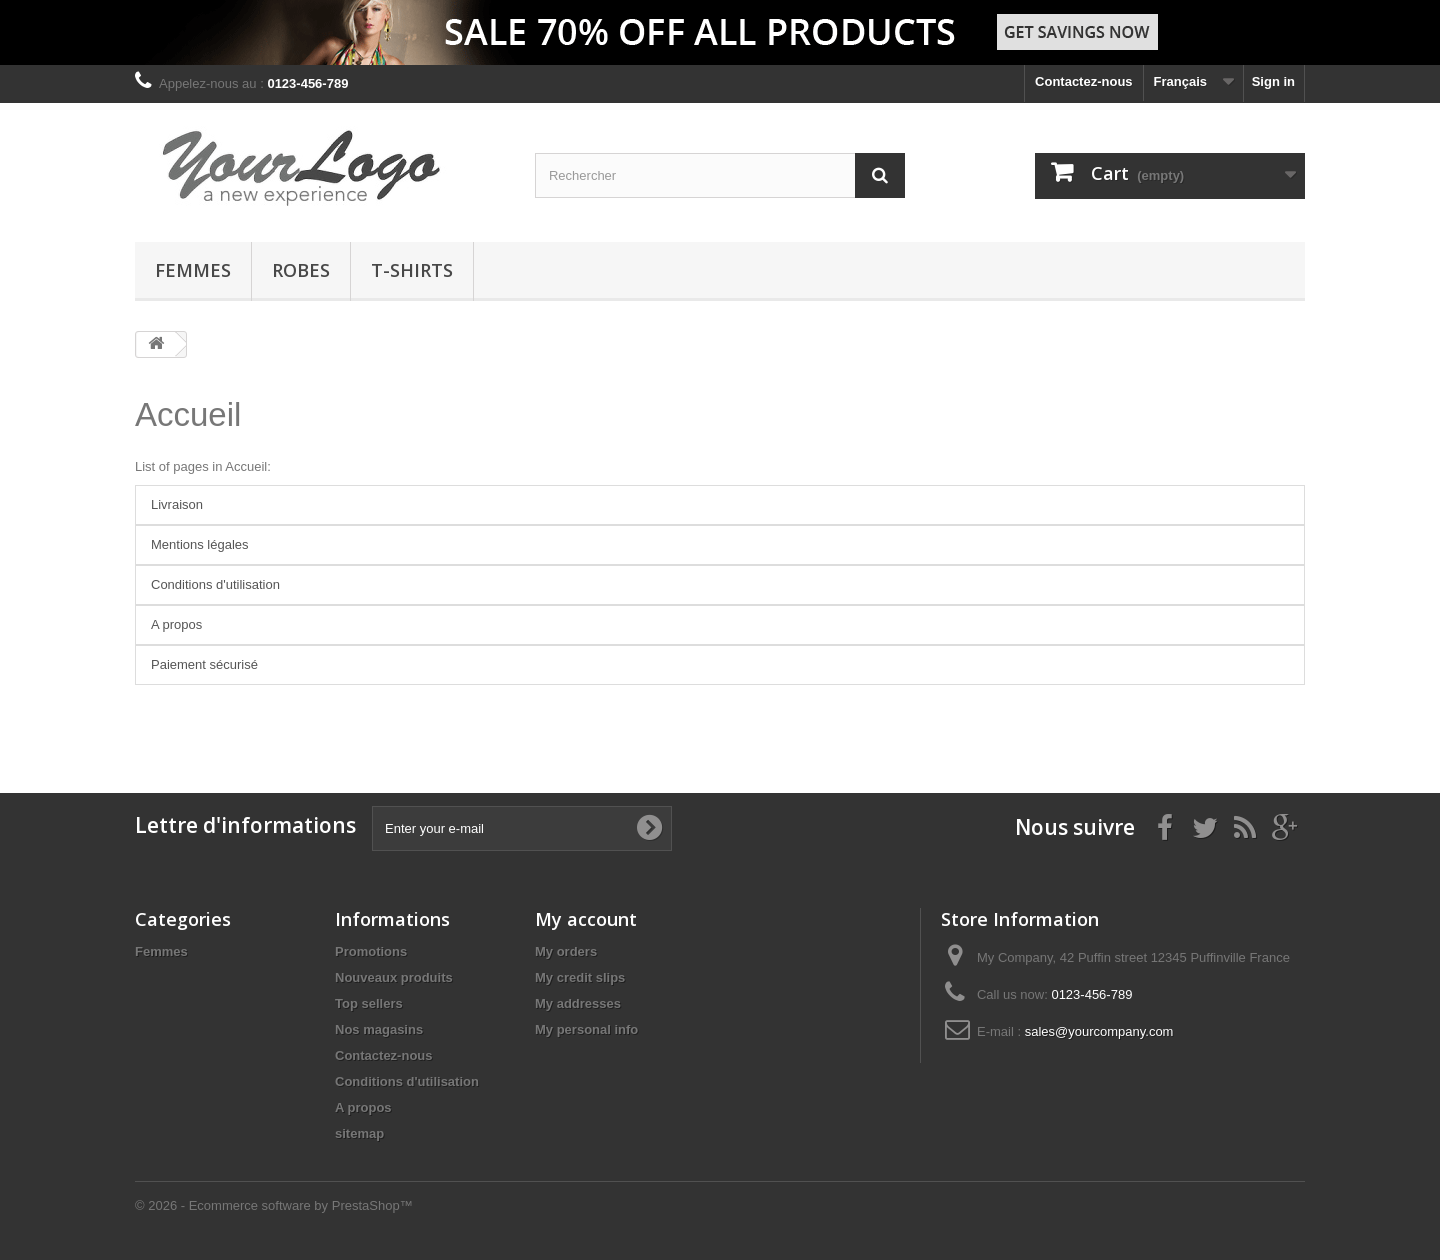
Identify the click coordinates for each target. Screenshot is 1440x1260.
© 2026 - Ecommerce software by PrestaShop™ (274, 1205)
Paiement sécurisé (204, 664)
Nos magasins (379, 1029)
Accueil (188, 414)
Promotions (371, 951)
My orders (566, 951)
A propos (176, 624)
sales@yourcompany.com (1099, 1031)
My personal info (586, 1029)
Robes (301, 270)
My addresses (578, 1003)
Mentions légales (200, 544)
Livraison (177, 504)
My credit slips (580, 977)
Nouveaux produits (394, 977)
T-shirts (412, 270)
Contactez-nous (1084, 81)
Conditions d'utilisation (215, 584)
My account (586, 919)
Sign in (1273, 81)
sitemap (359, 1133)
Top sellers (369, 1003)
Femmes (193, 270)
